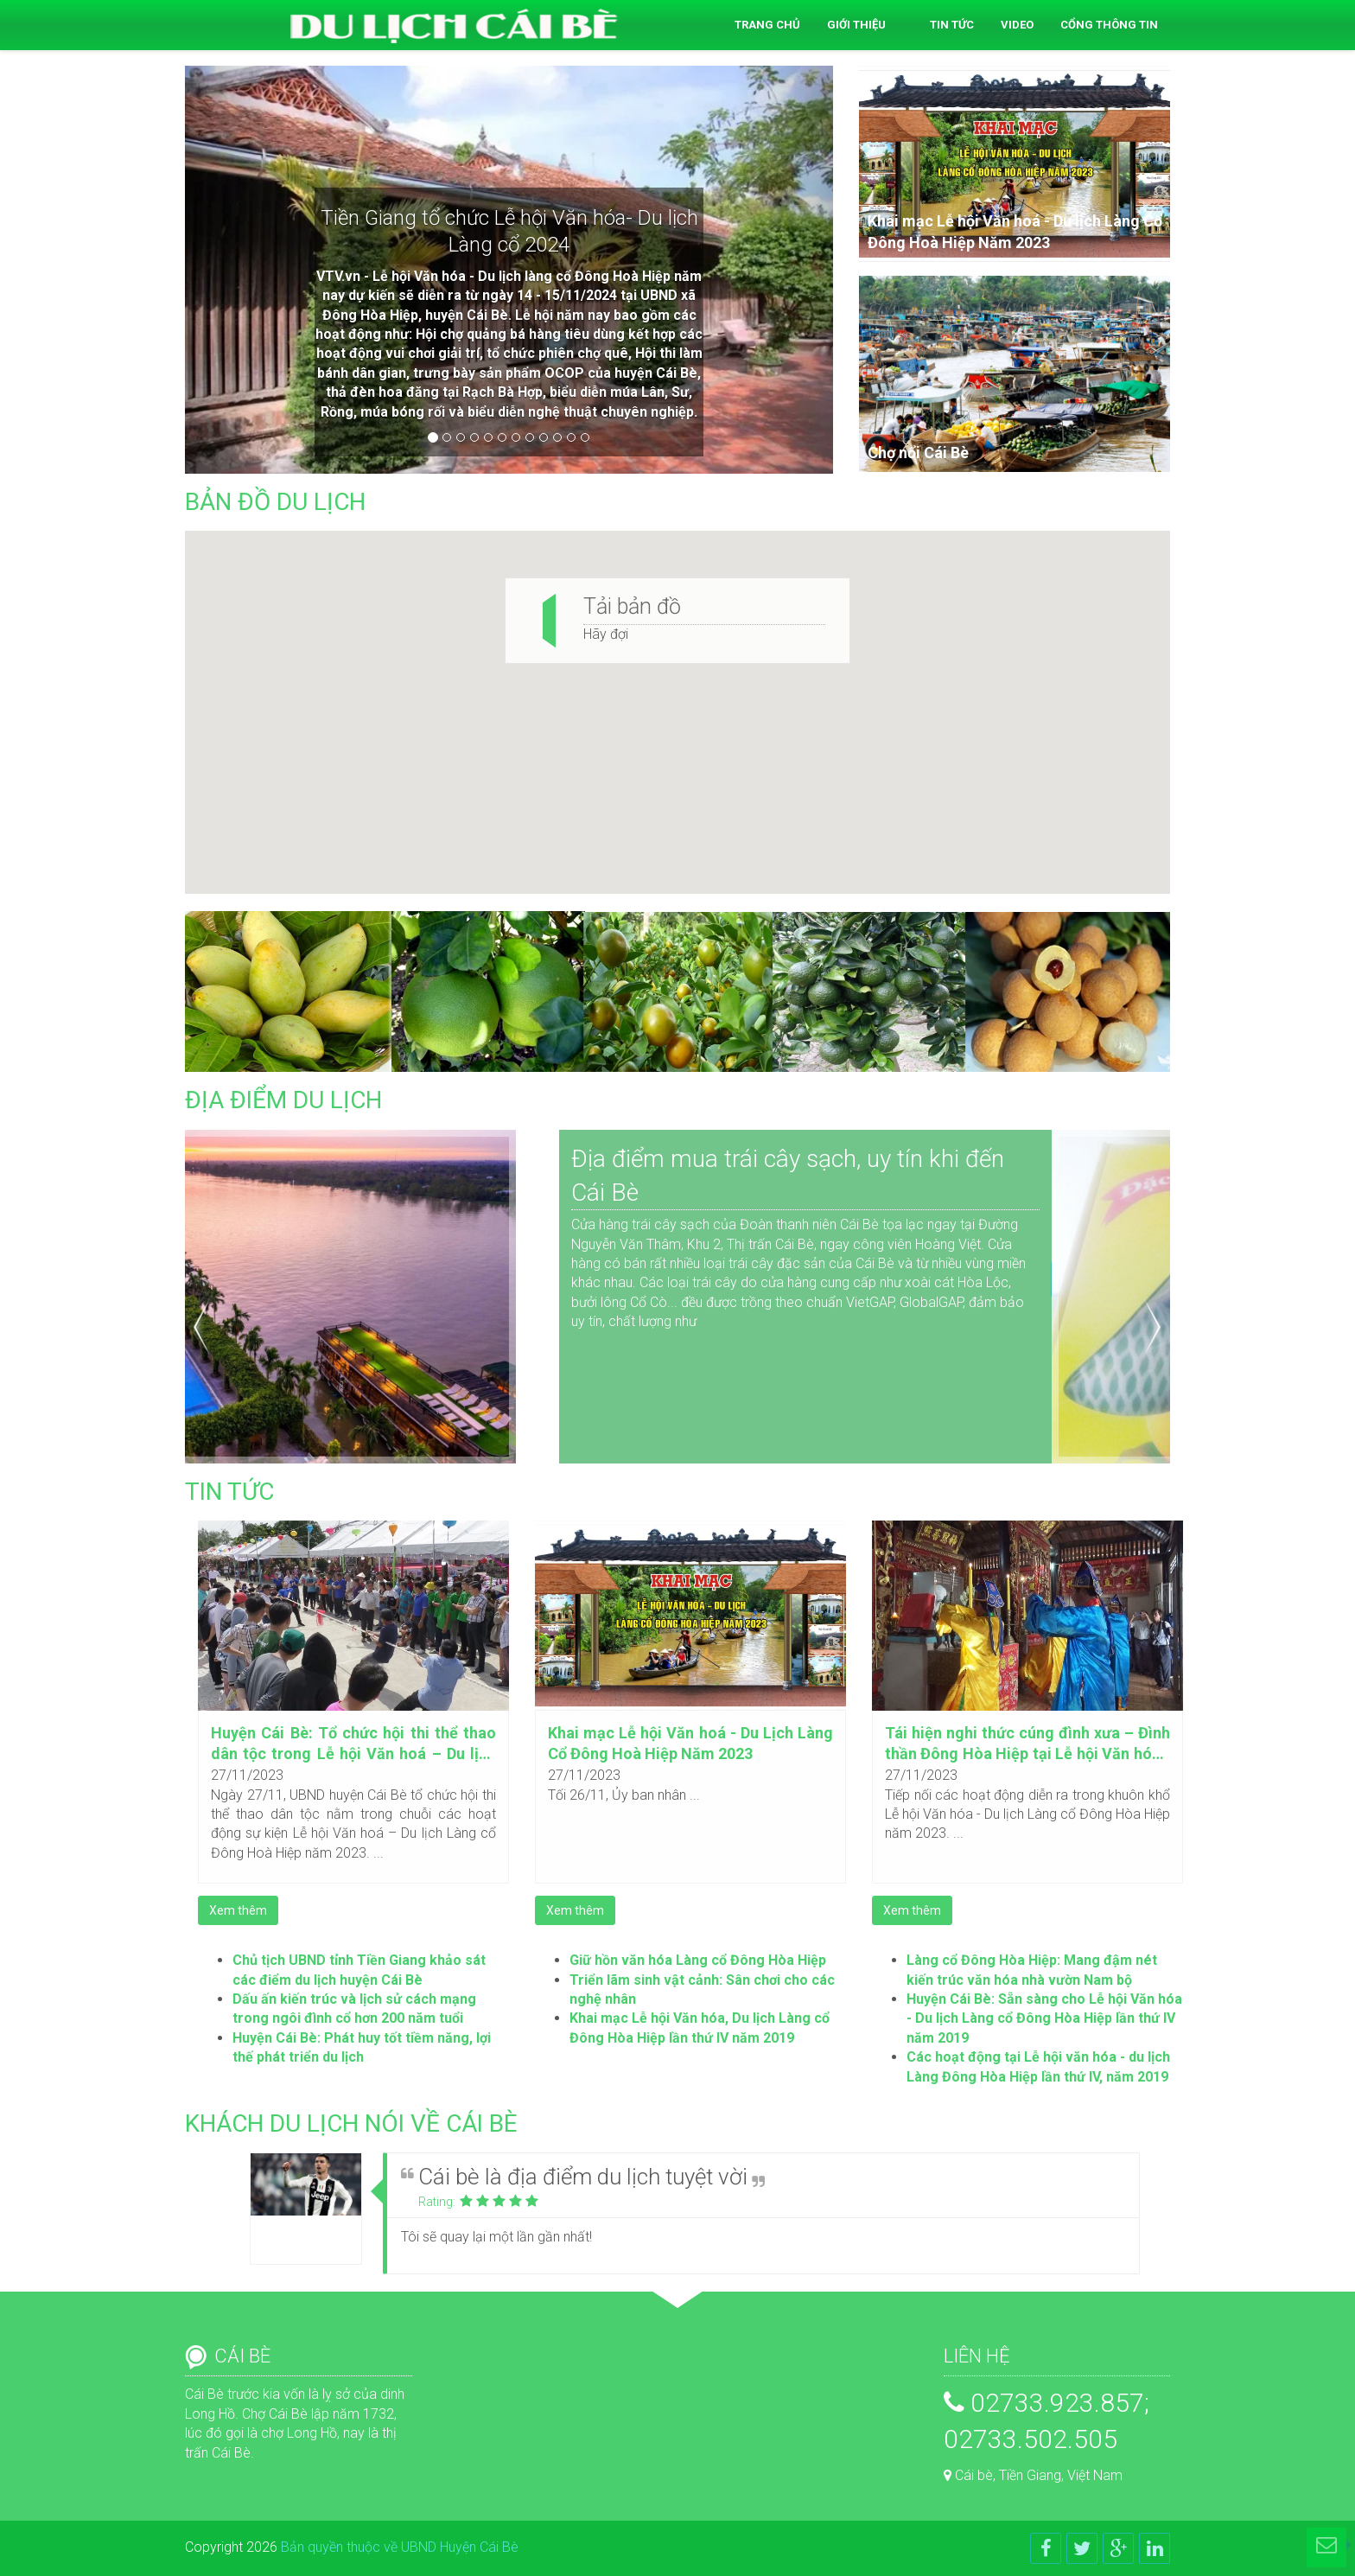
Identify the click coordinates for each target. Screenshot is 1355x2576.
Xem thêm (238, 1910)
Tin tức (952, 24)
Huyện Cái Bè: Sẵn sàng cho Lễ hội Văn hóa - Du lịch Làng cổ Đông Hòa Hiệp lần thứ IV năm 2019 (1044, 2018)
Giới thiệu (856, 24)
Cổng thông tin (1109, 24)
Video (1017, 24)
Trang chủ (767, 24)
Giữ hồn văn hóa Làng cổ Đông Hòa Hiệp (697, 1960)
